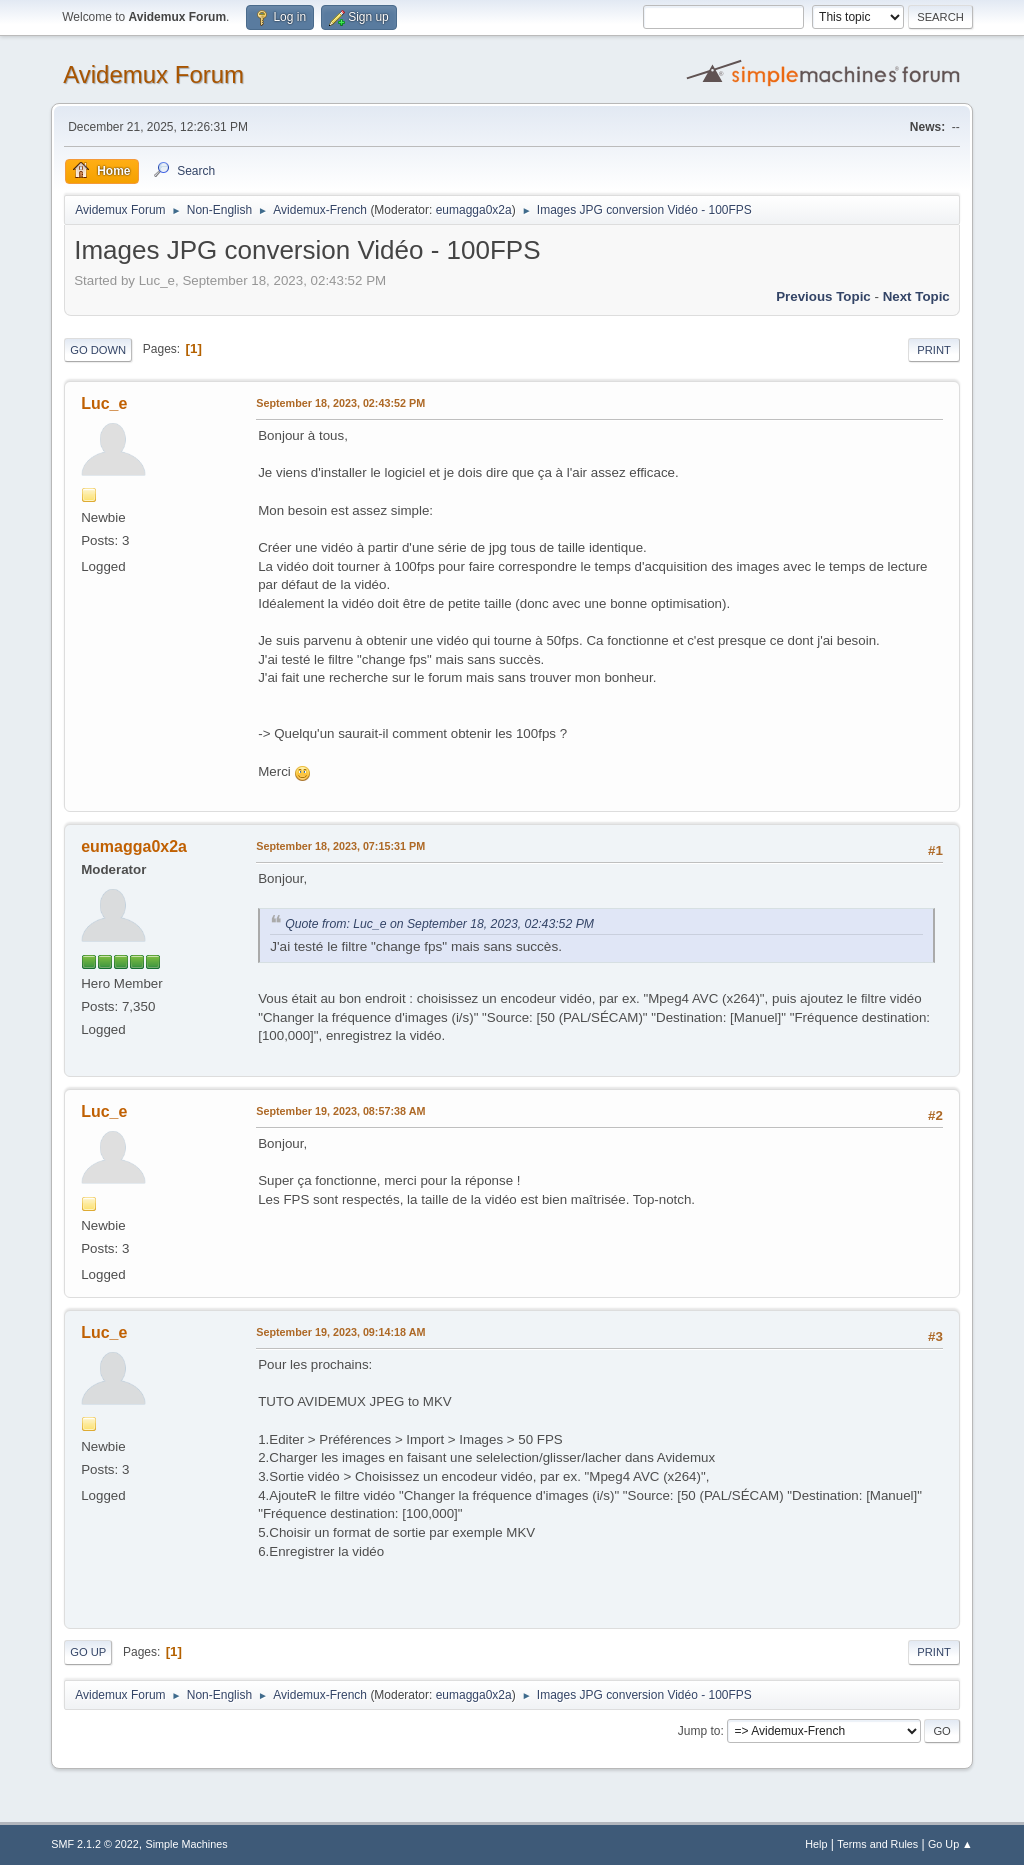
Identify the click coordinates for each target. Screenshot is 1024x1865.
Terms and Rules (877, 1844)
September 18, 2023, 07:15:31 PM (340, 846)
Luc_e (104, 403)
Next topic (916, 296)
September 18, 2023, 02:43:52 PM (340, 403)
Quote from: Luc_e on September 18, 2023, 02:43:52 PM (439, 924)
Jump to (699, 1731)
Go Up (88, 1652)
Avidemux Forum (153, 74)
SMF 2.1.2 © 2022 (95, 1844)
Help (816, 1844)
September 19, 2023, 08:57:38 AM (340, 1111)
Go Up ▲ (950, 1844)
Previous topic (823, 296)
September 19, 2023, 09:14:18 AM (340, 1332)
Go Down (98, 350)
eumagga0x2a (474, 210)
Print (934, 350)
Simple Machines (187, 1844)
